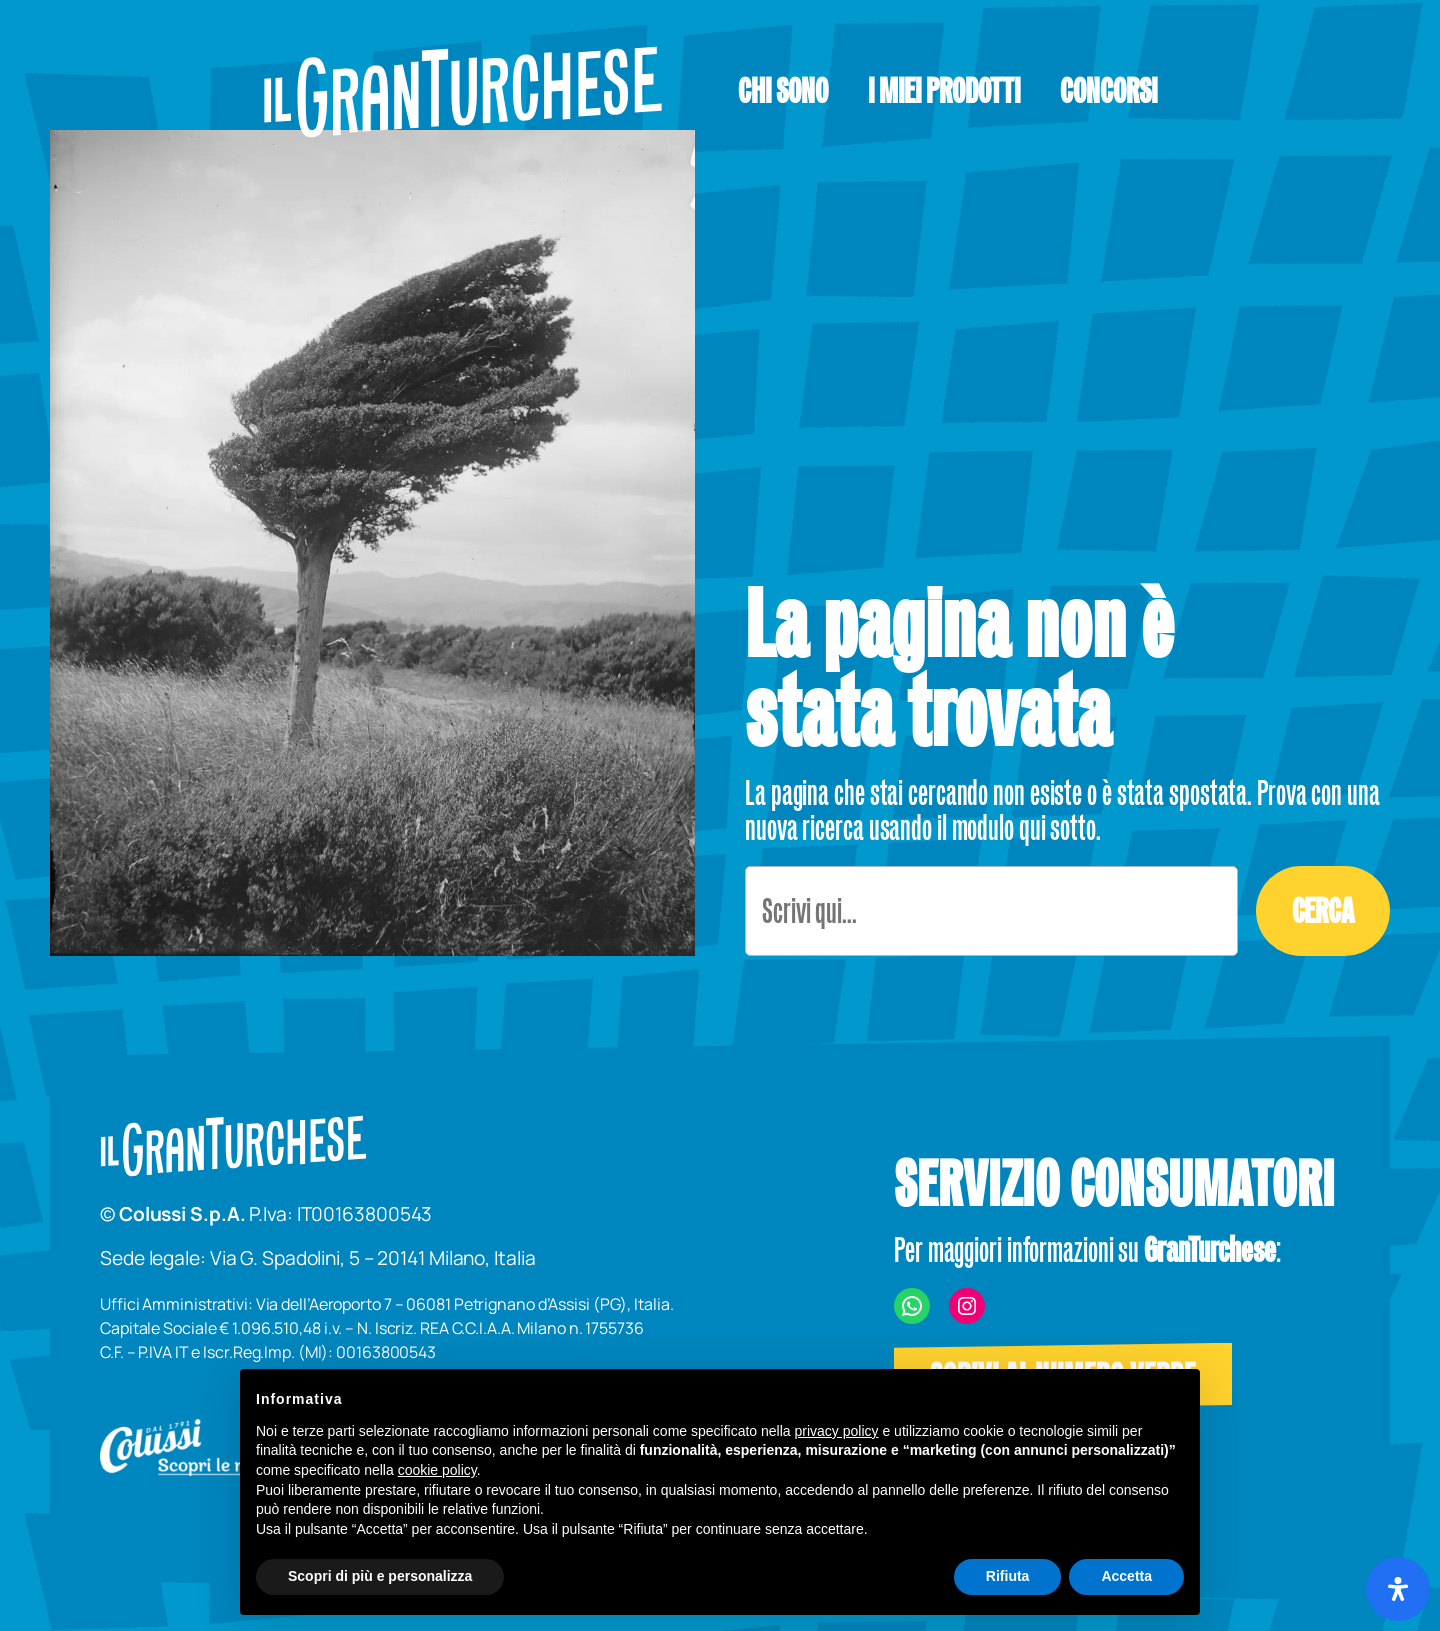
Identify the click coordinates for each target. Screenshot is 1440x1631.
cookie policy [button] (437, 1470)
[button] (944, 91)
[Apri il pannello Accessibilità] (1398, 1589)
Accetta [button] (1126, 1576)
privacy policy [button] (837, 1431)
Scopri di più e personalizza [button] (380, 1576)
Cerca (1323, 911)
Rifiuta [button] (1008, 1576)
